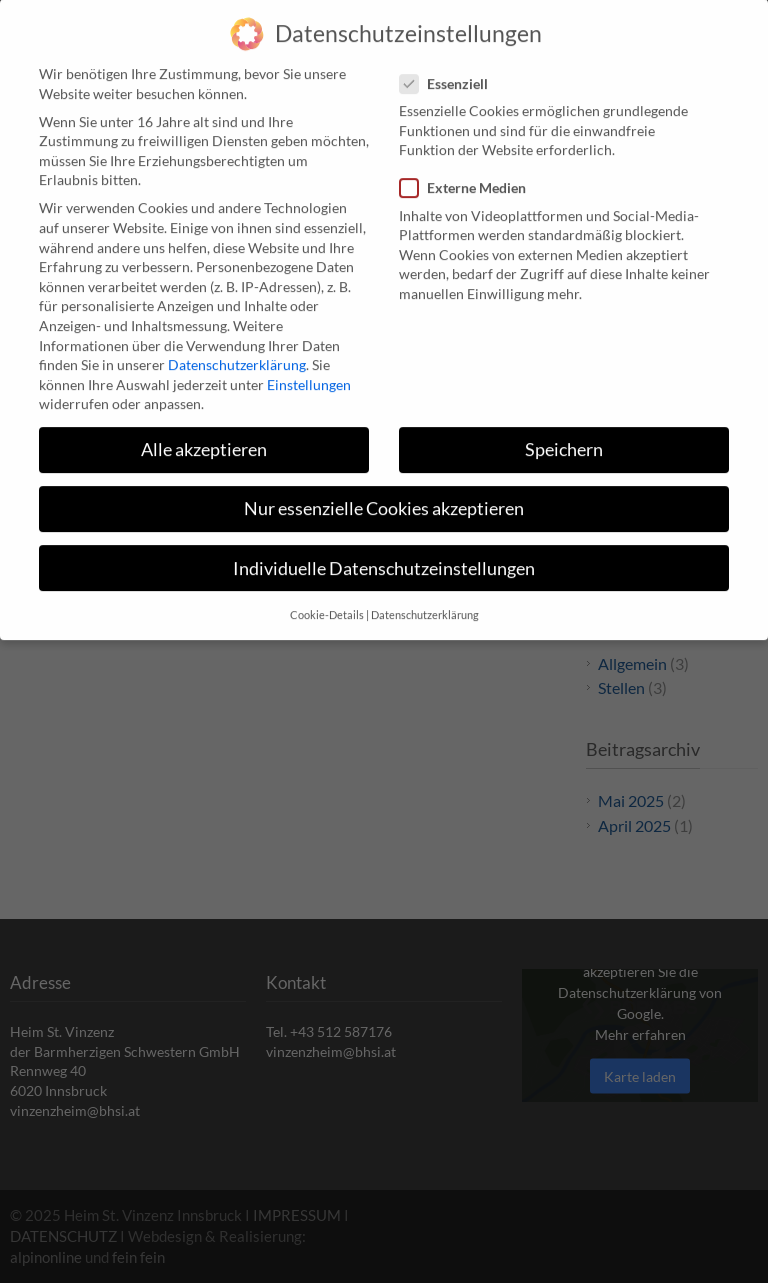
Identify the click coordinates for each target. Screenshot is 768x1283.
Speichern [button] (564, 435)
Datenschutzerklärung (237, 349)
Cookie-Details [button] (327, 600)
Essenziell (452, 68)
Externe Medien (471, 173)
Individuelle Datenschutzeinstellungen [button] (384, 553)
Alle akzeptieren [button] (204, 435)
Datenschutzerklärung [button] (425, 600)
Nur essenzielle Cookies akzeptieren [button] (384, 494)
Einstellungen (309, 369)
